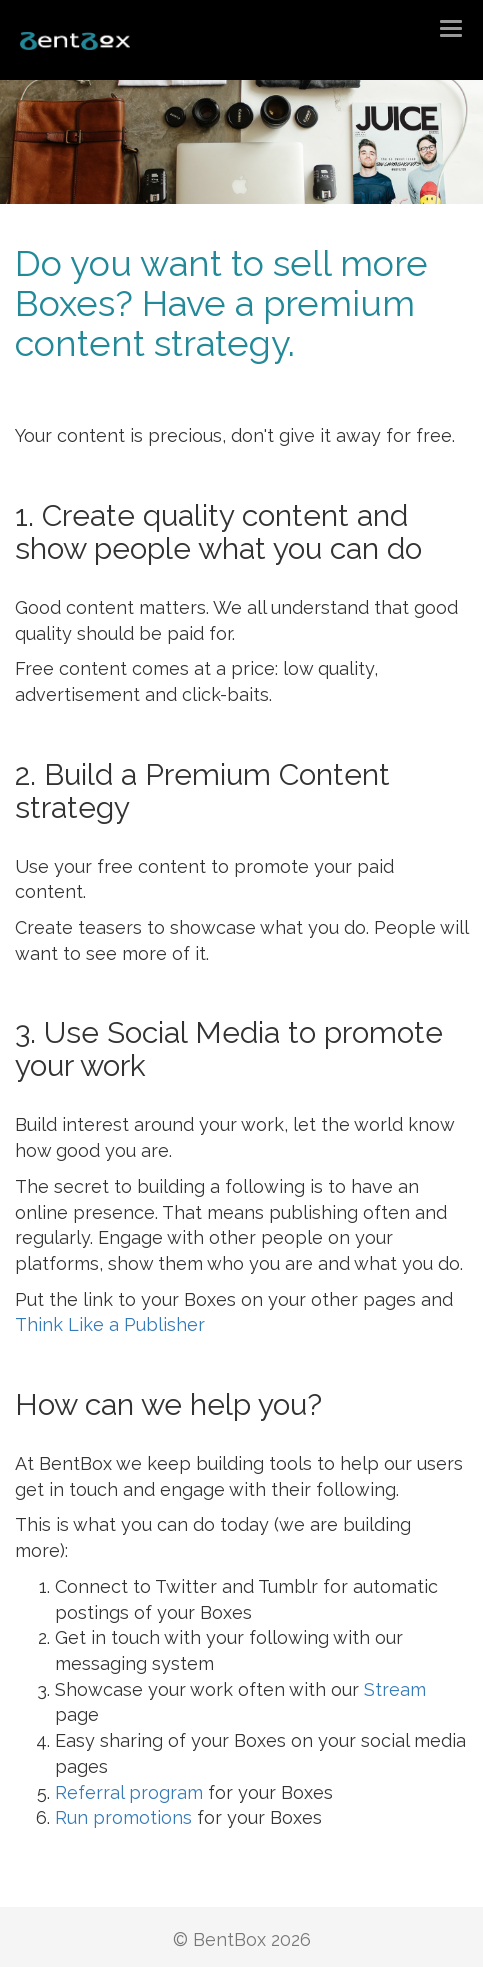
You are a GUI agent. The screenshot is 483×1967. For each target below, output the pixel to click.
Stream (395, 1689)
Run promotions (123, 1817)
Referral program (129, 1792)
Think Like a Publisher (110, 1324)
